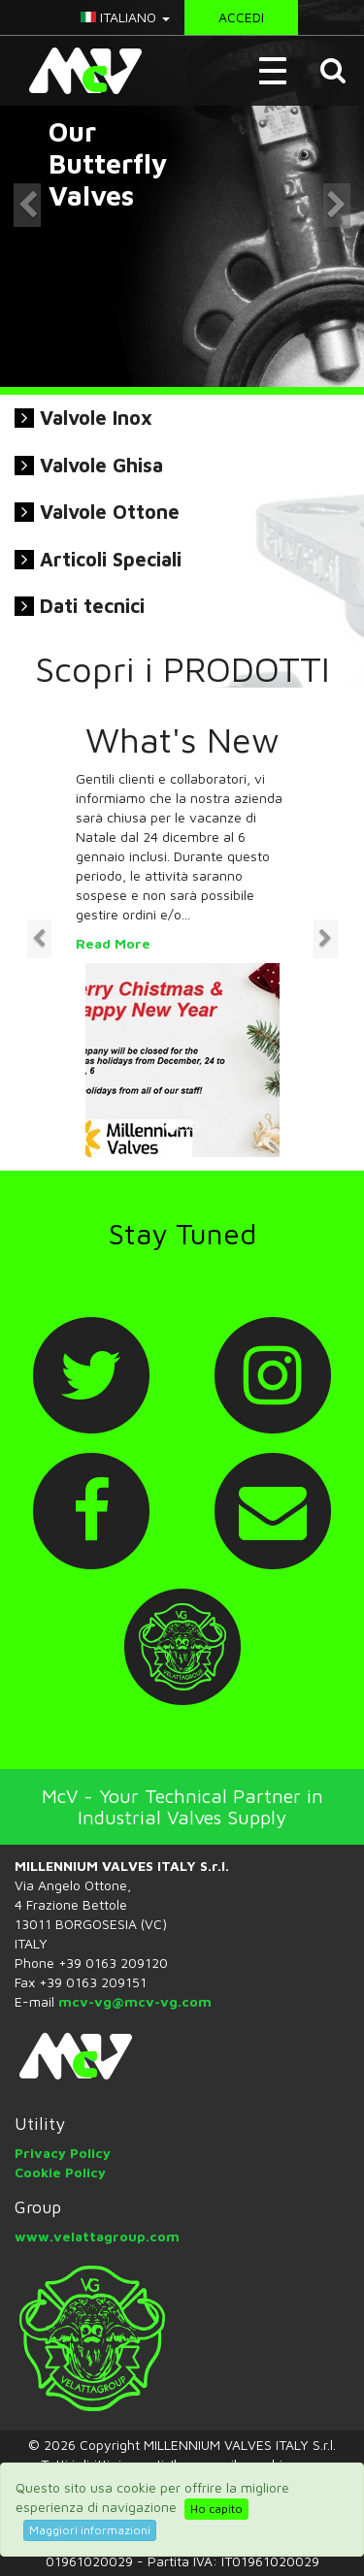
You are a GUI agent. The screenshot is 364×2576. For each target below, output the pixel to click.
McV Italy (78, 71)
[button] (335, 70)
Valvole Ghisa (101, 465)
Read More (113, 943)
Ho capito (216, 2508)
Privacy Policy (63, 2152)
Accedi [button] (241, 17)
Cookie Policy (60, 2172)
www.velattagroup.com (97, 2236)
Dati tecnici (92, 606)
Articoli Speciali (111, 559)
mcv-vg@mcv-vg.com (135, 2001)
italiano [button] (125, 17)
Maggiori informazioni (89, 2530)
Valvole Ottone (110, 511)
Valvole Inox (96, 417)
